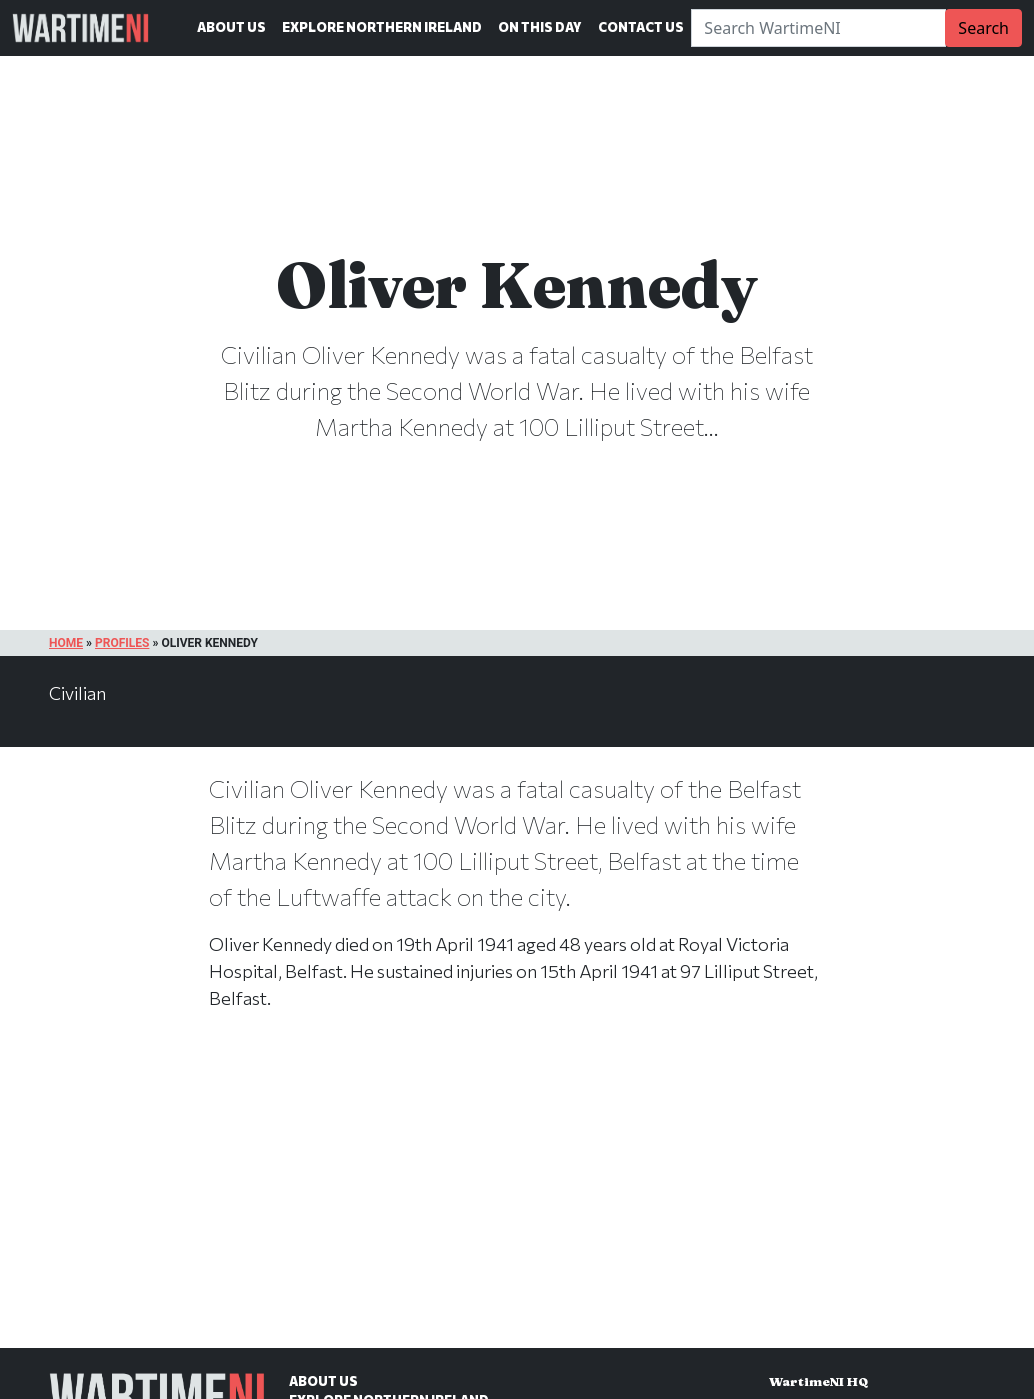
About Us (231, 27)
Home (66, 643)
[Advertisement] (517, 1200)
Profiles (122, 643)
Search (983, 28)
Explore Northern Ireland (382, 27)
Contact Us (641, 27)
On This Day (540, 27)
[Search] (818, 28)
